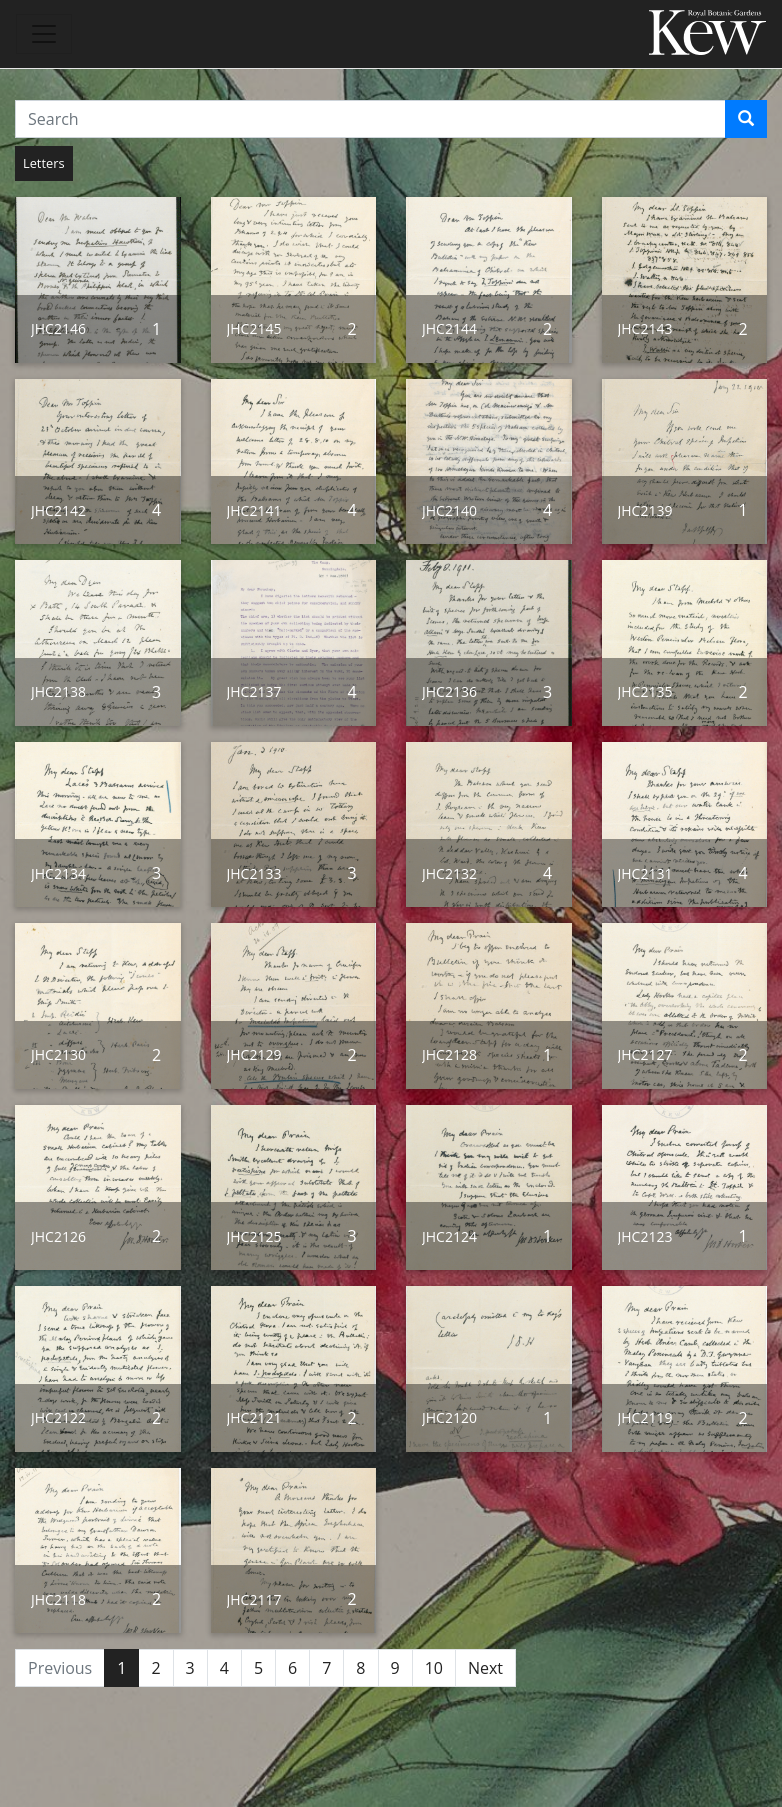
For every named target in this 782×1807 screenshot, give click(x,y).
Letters (44, 163)
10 (434, 1668)
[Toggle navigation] (44, 34)
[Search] (746, 119)
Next (485, 1668)
